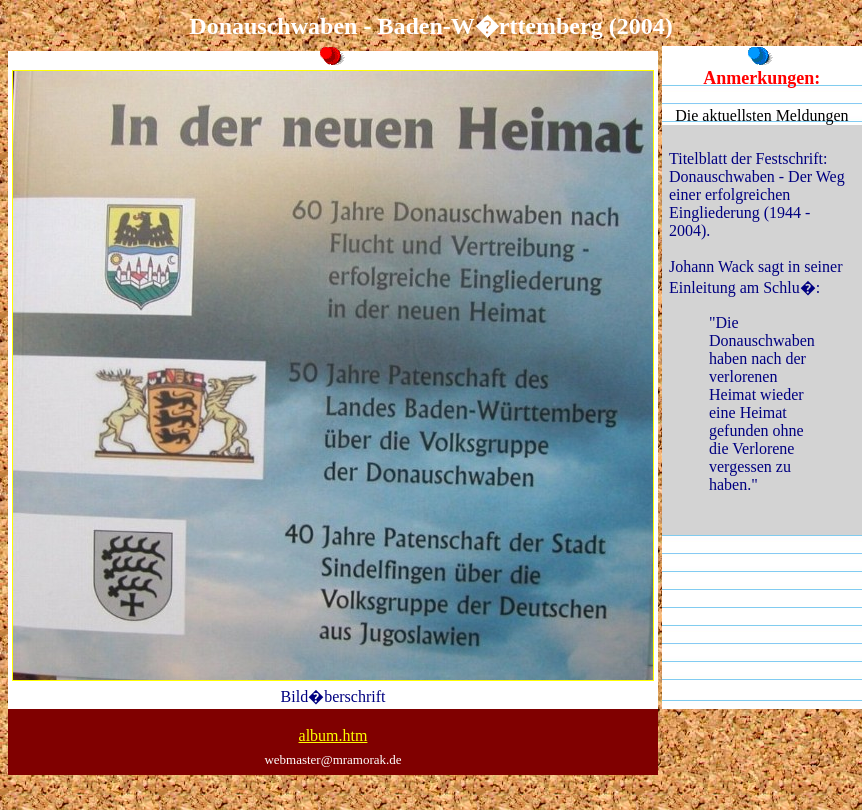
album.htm (333, 735)
